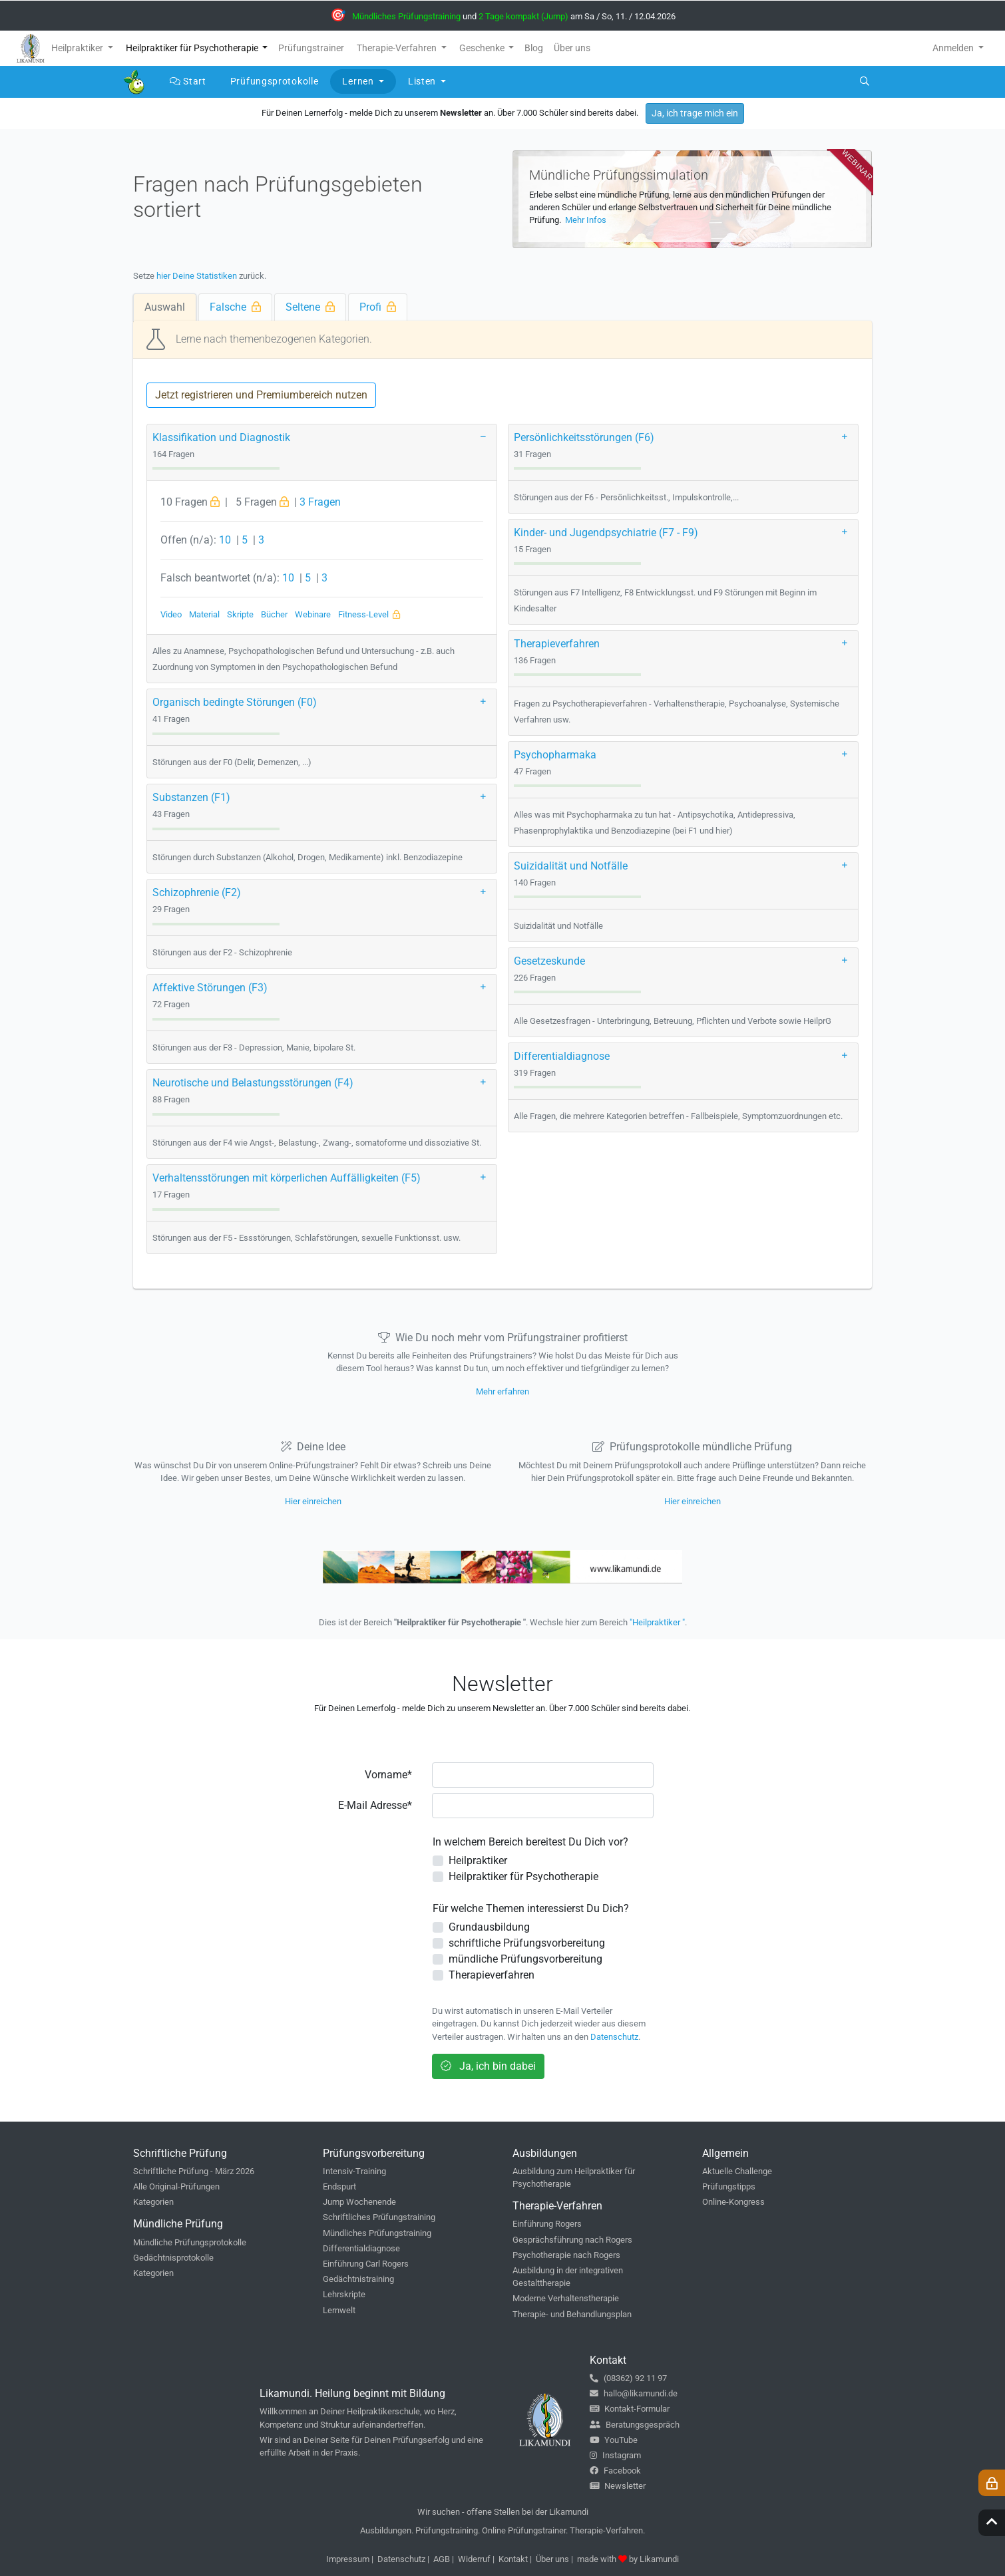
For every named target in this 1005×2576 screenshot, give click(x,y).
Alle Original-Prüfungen (176, 2186)
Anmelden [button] (954, 48)
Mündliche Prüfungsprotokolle (189, 2242)
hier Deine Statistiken (196, 276)
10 (225, 540)
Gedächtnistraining (358, 2279)
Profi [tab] (377, 307)
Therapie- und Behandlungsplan (572, 2314)
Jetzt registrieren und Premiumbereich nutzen (261, 395)
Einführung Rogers (547, 2224)
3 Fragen (320, 502)
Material (204, 614)
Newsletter (618, 2486)
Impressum (347, 2559)
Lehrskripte (344, 2294)
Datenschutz (614, 2037)
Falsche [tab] (235, 307)
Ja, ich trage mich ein (695, 113)
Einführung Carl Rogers (366, 2264)
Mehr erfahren (502, 1391)
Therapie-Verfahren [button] (398, 48)
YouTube (614, 2440)
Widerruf (474, 2559)
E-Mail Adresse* (375, 1805)
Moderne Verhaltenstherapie (565, 2298)
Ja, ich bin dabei (488, 2066)
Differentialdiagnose (361, 2248)
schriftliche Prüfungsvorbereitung (527, 1943)
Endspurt (339, 2186)
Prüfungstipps (728, 2186)
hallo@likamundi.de (634, 2393)
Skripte (240, 614)
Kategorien (153, 2202)
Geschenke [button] (482, 48)
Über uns (552, 2559)
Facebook (615, 2471)
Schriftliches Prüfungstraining (379, 2217)
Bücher (274, 614)
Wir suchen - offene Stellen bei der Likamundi (502, 2512)
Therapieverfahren (491, 1975)
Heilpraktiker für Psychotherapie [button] (193, 48)
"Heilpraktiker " (657, 1622)
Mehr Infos (584, 220)
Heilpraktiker (478, 1860)
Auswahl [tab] (164, 307)
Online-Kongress (733, 2202)
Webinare (313, 614)
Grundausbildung (489, 1927)
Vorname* (388, 1774)
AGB (441, 2559)
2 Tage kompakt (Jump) (523, 16)
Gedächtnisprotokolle (173, 2258)
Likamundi (659, 2559)
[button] (486, 434)
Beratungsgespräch (635, 2425)
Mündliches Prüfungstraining (406, 16)
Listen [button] (423, 81)
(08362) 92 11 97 (628, 2378)
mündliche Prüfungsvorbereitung (525, 1959)
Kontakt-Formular (630, 2409)
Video (171, 614)
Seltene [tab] (310, 307)
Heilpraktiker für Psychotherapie (523, 1876)
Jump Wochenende (359, 2202)
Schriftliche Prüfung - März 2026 (193, 2171)
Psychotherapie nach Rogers (566, 2255)
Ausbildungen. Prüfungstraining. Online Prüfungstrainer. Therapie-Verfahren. (502, 2530)
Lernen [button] (359, 81)
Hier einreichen (313, 1501)
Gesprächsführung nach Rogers (572, 2240)
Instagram (615, 2455)
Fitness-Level (369, 614)
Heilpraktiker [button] (78, 48)
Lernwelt (339, 2310)
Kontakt (513, 2559)
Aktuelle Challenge (737, 2171)
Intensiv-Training (354, 2171)
